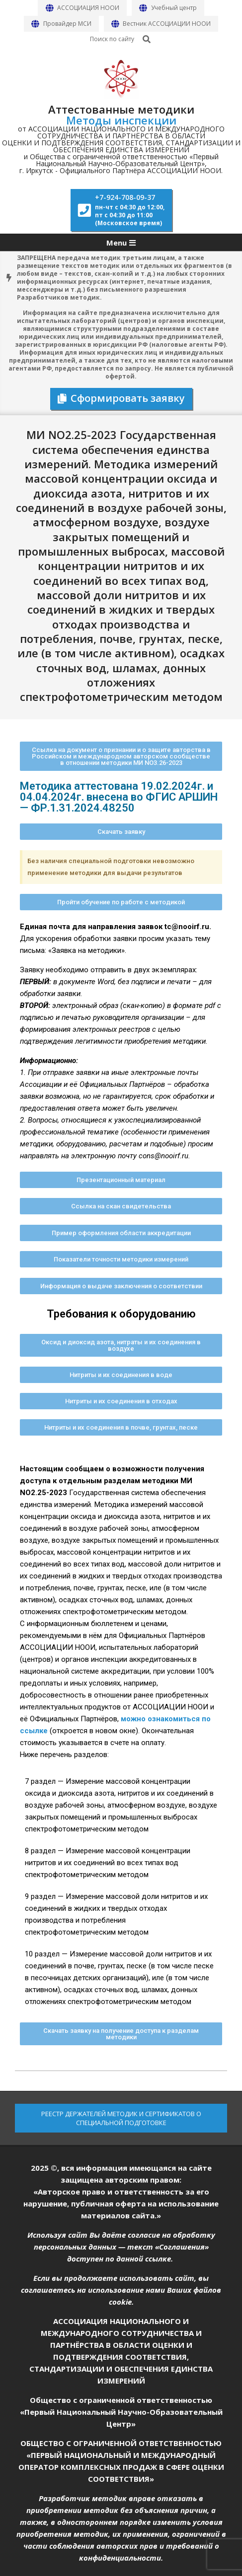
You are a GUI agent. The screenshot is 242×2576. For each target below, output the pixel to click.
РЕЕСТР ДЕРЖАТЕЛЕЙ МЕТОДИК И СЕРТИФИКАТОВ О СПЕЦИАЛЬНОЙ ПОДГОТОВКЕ (121, 2118)
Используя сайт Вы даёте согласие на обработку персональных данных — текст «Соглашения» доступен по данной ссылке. (121, 2246)
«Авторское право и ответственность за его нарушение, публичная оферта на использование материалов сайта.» (121, 2203)
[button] (121, 756)
